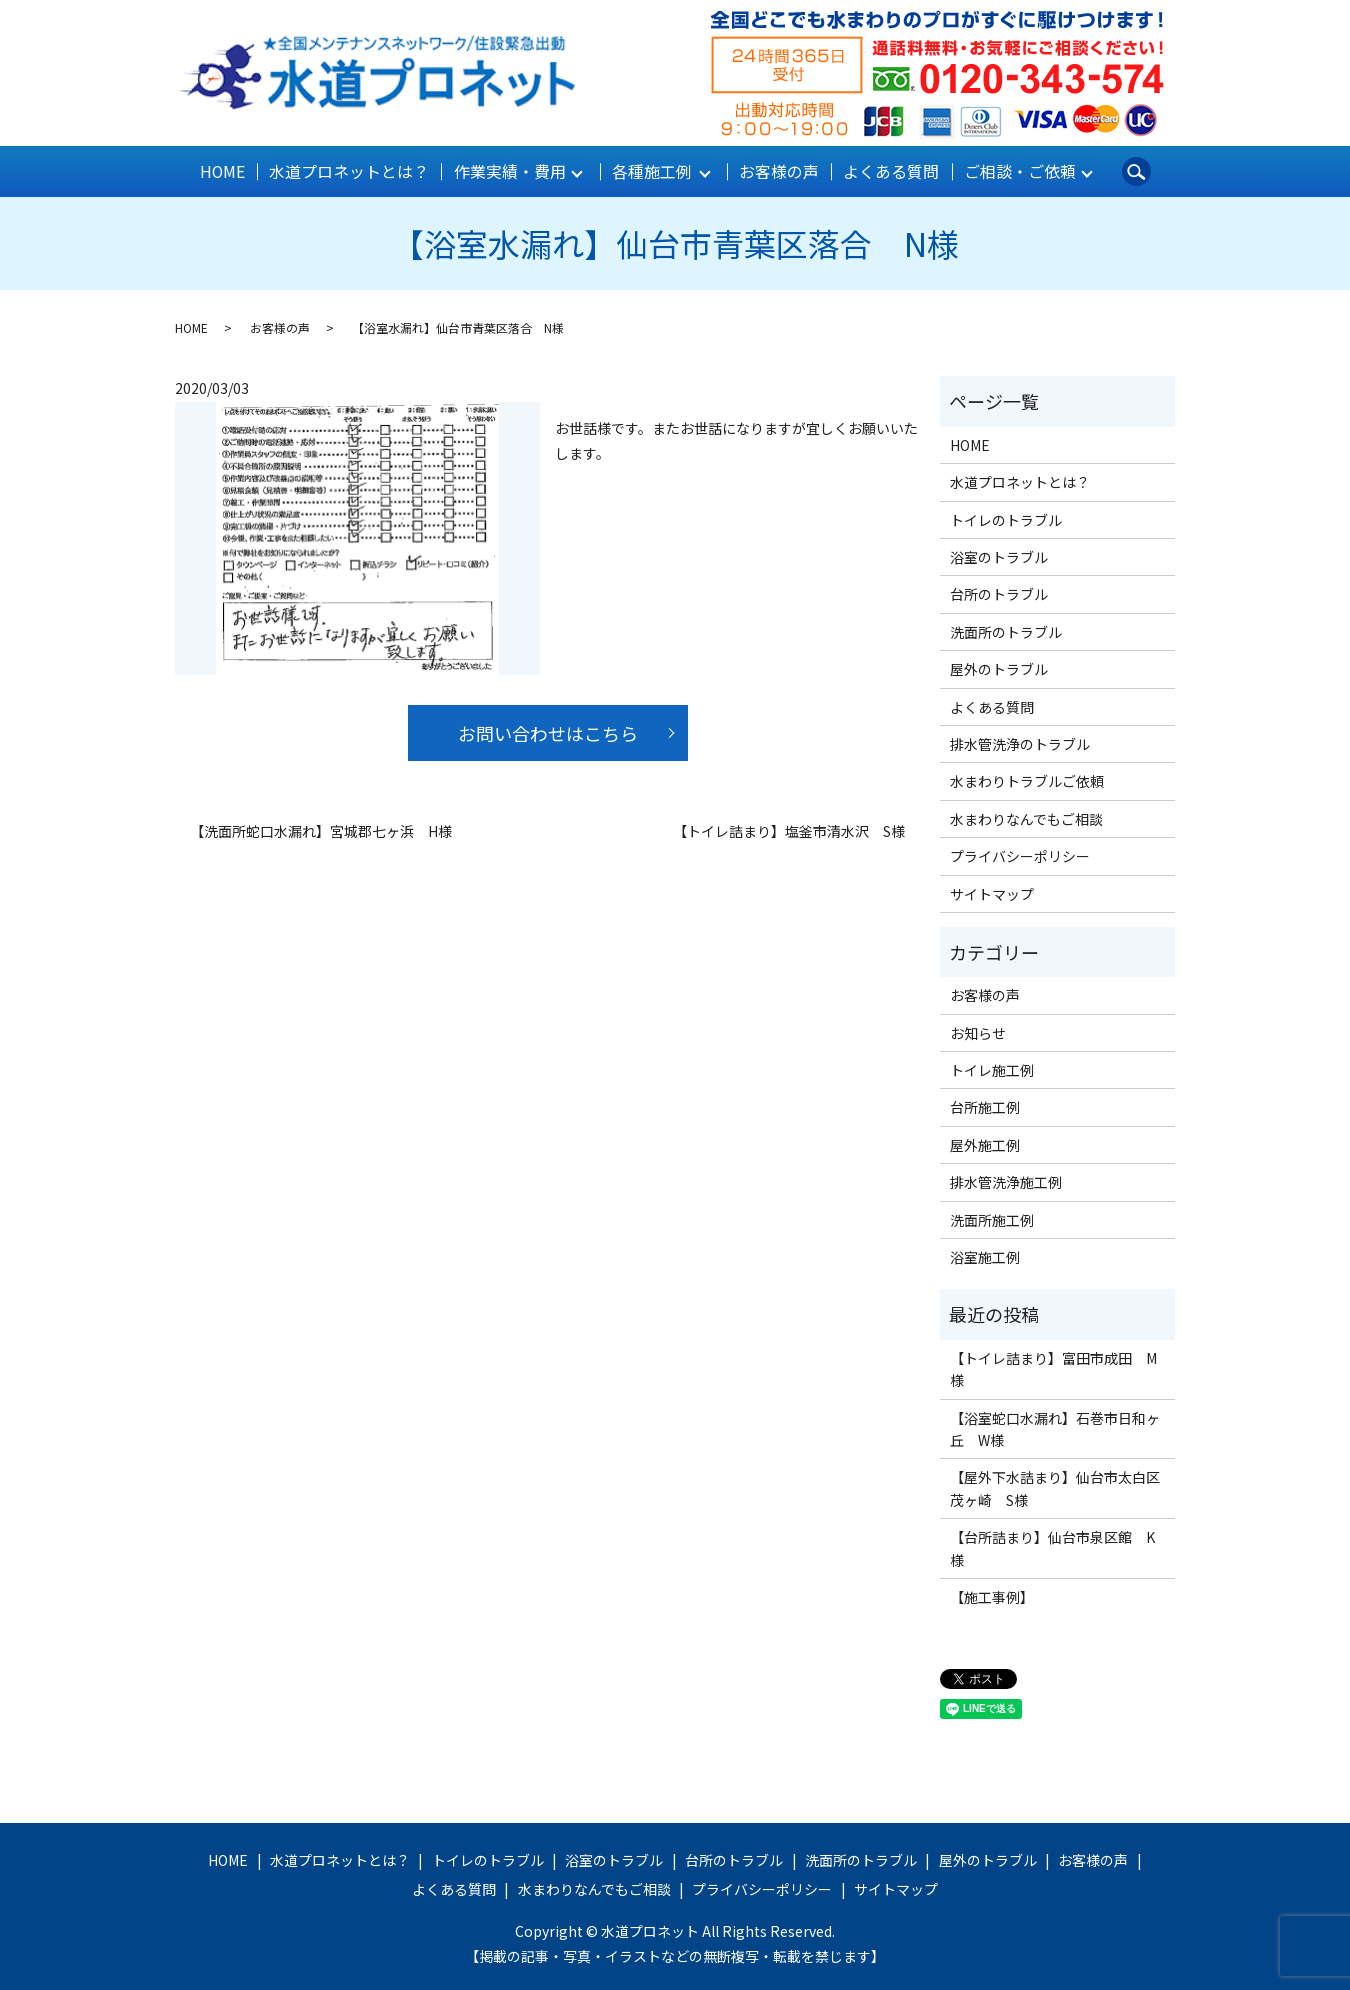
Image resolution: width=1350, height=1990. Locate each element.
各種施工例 (652, 171)
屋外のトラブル (999, 668)
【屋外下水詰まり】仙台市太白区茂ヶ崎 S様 (1055, 1487)
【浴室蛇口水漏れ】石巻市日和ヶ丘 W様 (1055, 1427)
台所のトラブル (999, 593)
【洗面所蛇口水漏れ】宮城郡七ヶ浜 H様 (321, 830)
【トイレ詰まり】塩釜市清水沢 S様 (789, 830)
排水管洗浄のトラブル (1020, 743)
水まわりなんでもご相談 (1026, 817)
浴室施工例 (985, 1256)
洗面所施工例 (992, 1218)
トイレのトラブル (1006, 518)
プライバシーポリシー (1020, 855)
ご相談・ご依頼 (1015, 171)
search (1132, 171)
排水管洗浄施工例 (1006, 1181)
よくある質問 (889, 171)
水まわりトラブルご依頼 (1027, 780)
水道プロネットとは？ (351, 171)
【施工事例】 (992, 1596)
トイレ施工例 (992, 1069)
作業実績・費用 (509, 171)
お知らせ (978, 1031)
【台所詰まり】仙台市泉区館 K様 (1052, 1547)
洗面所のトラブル (1006, 631)
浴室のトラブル (999, 556)
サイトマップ (992, 892)
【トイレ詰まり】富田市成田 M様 (1053, 1368)
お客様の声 (778, 171)
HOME (226, 171)
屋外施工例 (985, 1144)
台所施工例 (985, 1106)
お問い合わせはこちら (548, 732)
